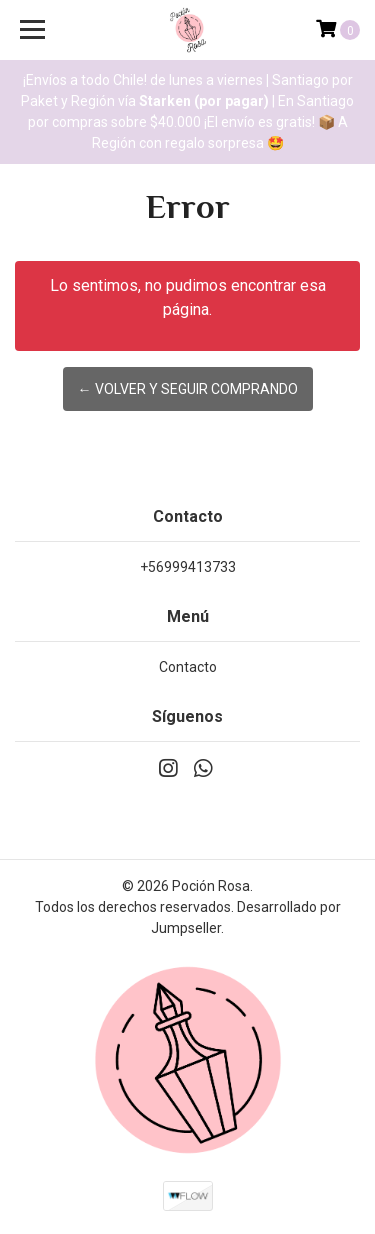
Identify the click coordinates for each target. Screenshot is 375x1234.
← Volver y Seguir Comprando (188, 389)
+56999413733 (188, 567)
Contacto (188, 667)
